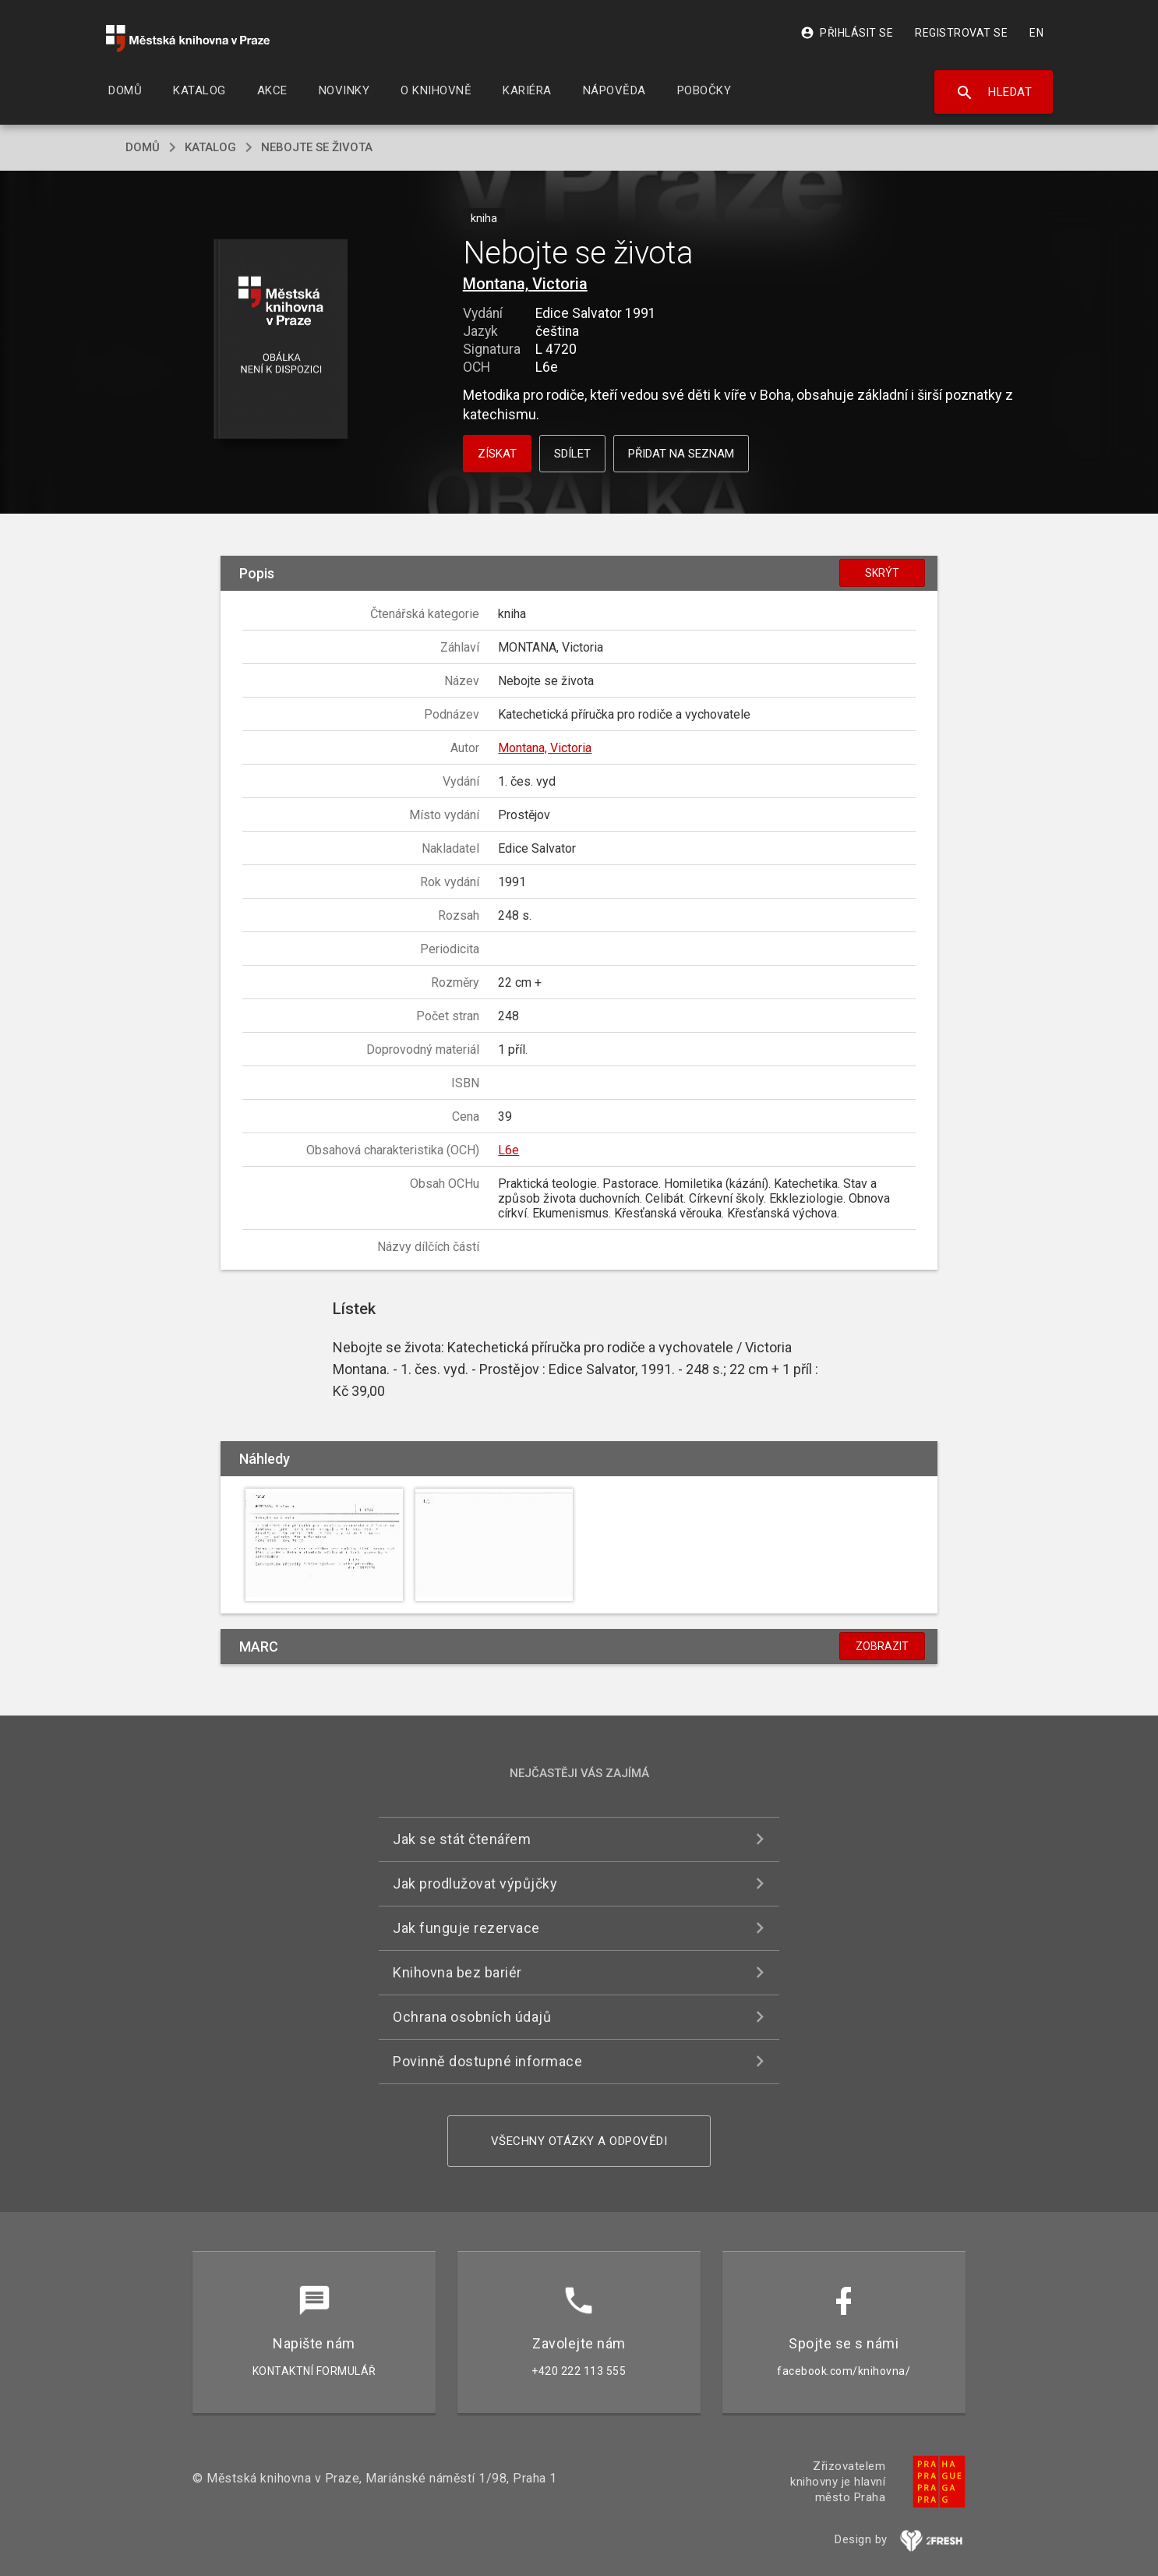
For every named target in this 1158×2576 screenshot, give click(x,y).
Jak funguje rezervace (466, 1928)
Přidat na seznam (681, 454)
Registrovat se (961, 33)
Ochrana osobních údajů (472, 2017)
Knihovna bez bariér (457, 1972)
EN (1036, 33)
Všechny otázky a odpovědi (579, 2141)
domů (142, 147)
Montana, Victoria (525, 283)
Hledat (994, 92)
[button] (280, 340)
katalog (210, 147)
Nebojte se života (316, 147)
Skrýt (882, 573)
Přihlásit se (846, 33)
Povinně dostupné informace (487, 2061)
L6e (508, 1150)
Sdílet (572, 454)
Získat (497, 454)
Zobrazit (882, 1646)
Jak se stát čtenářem (462, 1839)
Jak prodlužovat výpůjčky (475, 1883)
